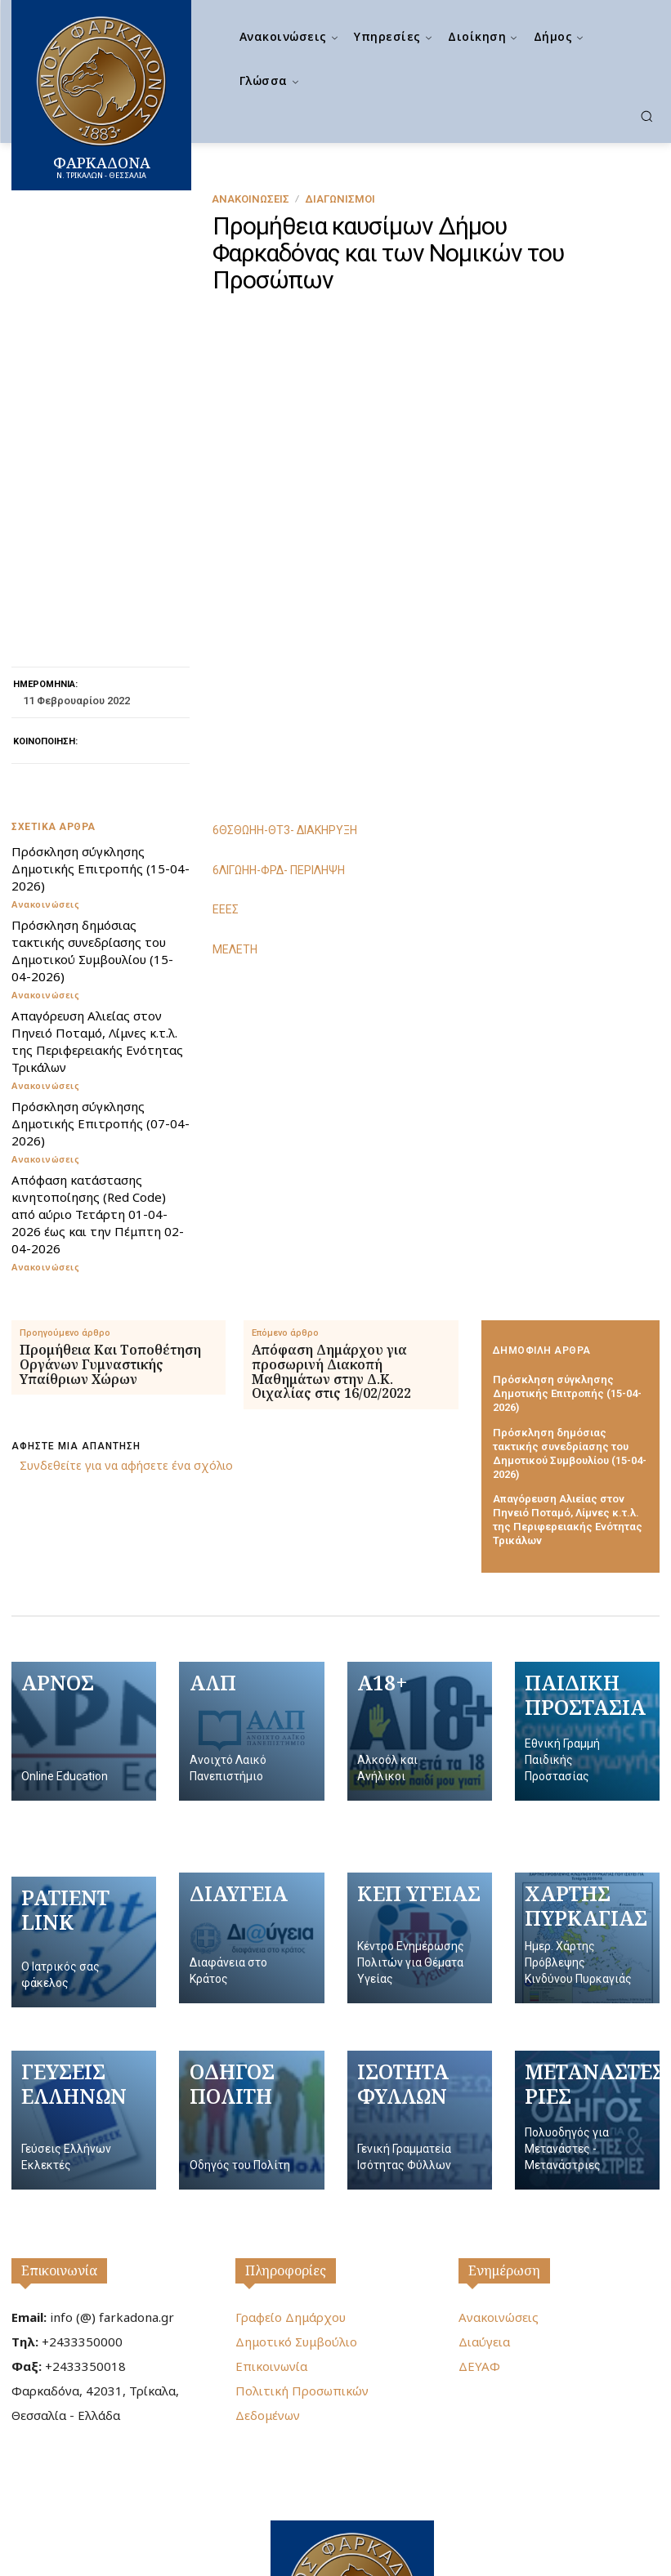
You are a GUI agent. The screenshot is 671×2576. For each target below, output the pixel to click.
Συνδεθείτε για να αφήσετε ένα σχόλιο (126, 1316)
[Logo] (352, 2461)
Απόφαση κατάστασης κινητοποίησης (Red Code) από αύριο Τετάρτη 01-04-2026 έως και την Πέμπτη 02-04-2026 (97, 1065)
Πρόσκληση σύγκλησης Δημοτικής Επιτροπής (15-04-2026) (100, 719)
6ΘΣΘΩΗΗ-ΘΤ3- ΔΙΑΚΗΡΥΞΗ (284, 681)
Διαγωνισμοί (340, 199)
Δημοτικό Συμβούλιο (296, 2193)
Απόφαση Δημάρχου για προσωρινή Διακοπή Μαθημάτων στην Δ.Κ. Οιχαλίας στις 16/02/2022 (331, 1223)
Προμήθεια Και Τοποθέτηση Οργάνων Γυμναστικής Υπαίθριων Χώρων (110, 1216)
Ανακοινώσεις (250, 199)
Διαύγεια (484, 2193)
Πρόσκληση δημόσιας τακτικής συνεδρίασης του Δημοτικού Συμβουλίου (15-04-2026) (92, 802)
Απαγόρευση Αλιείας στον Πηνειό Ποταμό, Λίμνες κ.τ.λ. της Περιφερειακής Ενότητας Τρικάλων (97, 892)
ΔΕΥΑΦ (479, 2217)
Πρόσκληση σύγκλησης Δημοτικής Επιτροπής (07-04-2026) (100, 974)
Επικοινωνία (59, 2122)
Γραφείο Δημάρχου (290, 2168)
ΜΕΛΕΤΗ (234, 799)
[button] (646, 116)
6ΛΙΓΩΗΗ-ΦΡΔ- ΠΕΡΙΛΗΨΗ (278, 721)
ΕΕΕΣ (225, 760)
